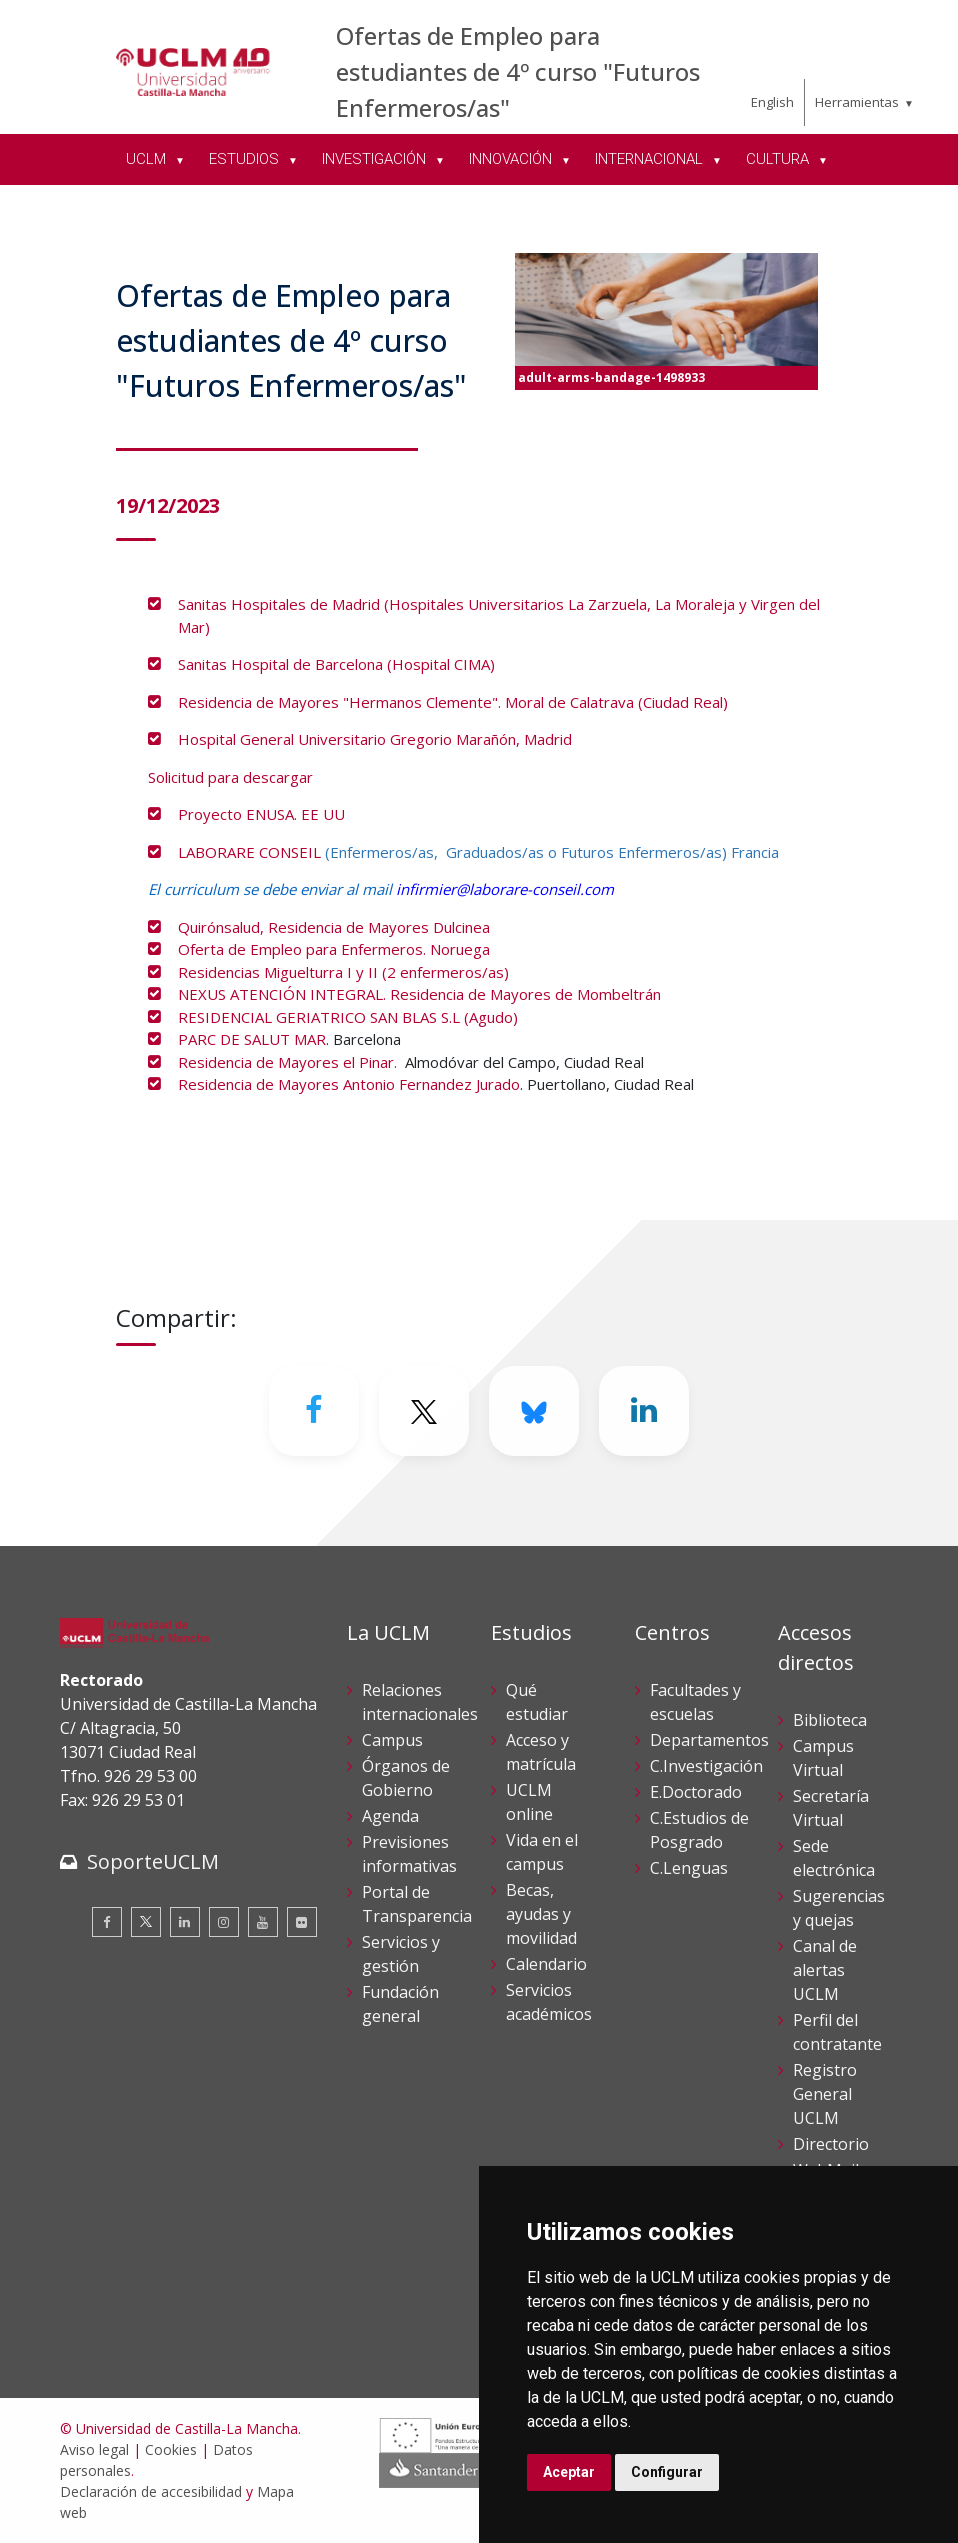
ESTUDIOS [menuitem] (246, 159)
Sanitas (204, 604)
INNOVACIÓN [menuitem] (512, 159)
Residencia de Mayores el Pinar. (289, 1062)
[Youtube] (263, 1922)
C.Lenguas (689, 1868)
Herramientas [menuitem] (857, 102)
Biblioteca (830, 1720)
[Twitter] (424, 1411)
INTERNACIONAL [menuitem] (651, 159)
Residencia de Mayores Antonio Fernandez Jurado (349, 1084)
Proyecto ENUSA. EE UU (261, 814)
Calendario (546, 1964)
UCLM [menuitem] (148, 159)
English (772, 102)
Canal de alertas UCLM (825, 1970)
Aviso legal (94, 2449)
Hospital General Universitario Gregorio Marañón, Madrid (375, 739)
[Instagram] (224, 1922)
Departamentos (709, 1740)
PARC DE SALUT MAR (252, 1039)
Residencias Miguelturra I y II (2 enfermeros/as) (343, 972)
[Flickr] (302, 1922)
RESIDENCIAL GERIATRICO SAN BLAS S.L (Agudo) (348, 1017)
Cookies (171, 2449)
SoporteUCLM (153, 1861)
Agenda (390, 1816)
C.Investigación (706, 1766)
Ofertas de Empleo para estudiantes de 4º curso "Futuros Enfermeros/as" (518, 71)
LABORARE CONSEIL (249, 852)
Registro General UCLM (825, 2094)
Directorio (831, 2144)
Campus (392, 1740)
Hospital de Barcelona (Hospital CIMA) (363, 664)
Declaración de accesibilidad (151, 2491)
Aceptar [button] (569, 2472)
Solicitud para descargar (230, 777)
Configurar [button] (667, 2472)
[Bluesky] (534, 1411)
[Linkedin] (644, 1411)
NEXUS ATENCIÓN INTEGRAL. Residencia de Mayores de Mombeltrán (419, 994)
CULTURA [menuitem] (779, 159)
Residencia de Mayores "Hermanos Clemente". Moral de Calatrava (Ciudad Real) (455, 702)
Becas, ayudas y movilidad (541, 1914)
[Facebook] (314, 1411)
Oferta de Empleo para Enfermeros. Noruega (334, 949)
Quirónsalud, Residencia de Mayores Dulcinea (334, 927)
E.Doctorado (696, 1792)
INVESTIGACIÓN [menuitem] (376, 159)
